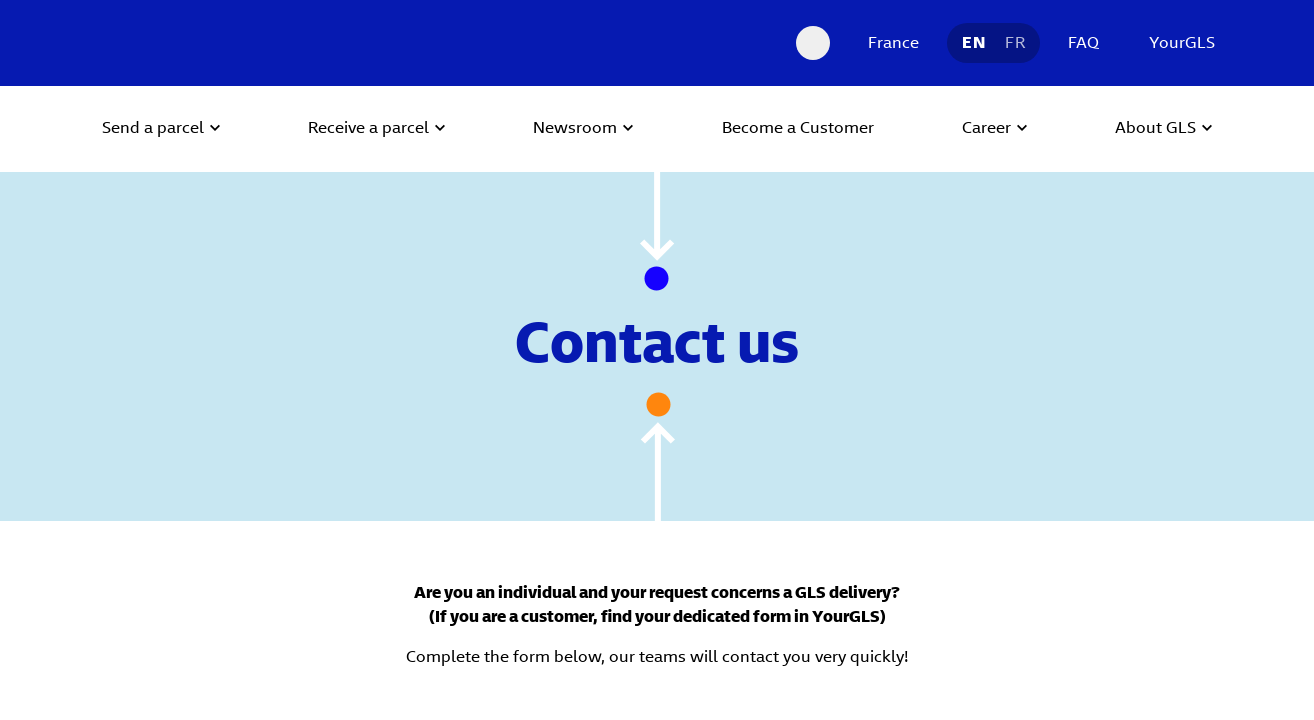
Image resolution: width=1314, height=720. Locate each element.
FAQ (1083, 42)
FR (1015, 42)
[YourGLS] (1177, 43)
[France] (888, 43)
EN (973, 42)
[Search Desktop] (813, 43)
